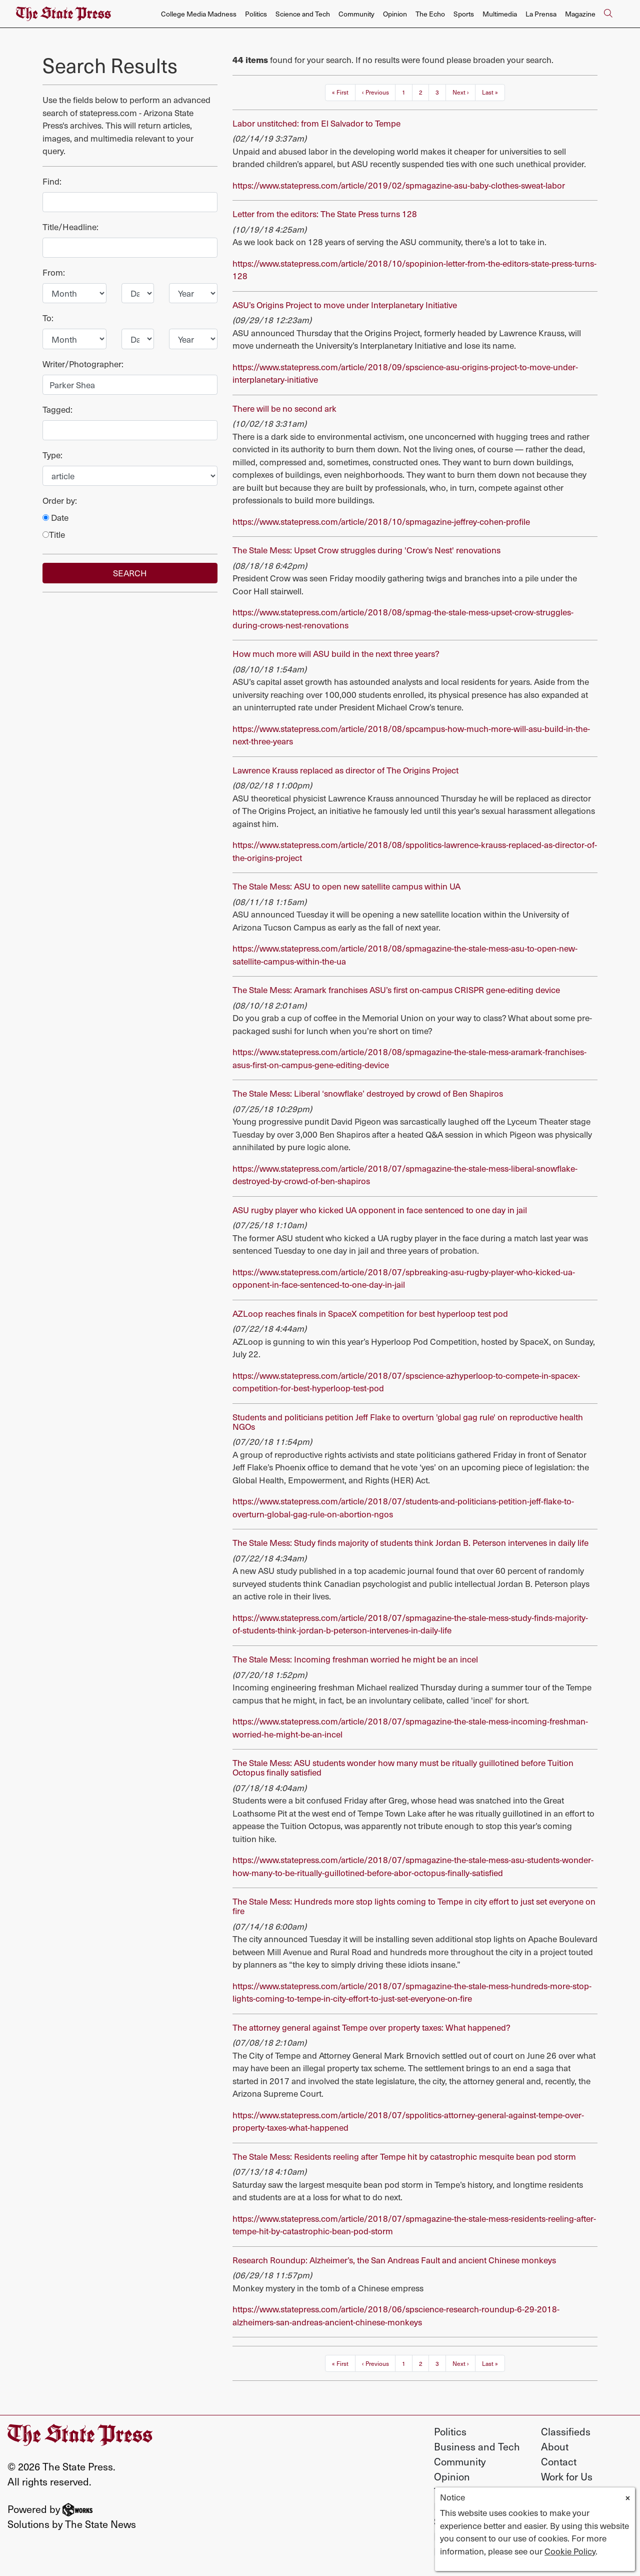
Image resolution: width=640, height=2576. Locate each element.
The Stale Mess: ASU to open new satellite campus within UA (346, 886)
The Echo (430, 14)
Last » (490, 92)
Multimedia (499, 14)
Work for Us (566, 2476)
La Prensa (541, 14)
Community (356, 14)
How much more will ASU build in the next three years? (336, 653)
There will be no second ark (284, 408)
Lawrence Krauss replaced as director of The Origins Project (345, 770)
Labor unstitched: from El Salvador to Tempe (316, 123)
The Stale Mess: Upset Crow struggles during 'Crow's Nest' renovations (366, 550)
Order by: (59, 500)
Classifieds (565, 2431)
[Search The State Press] (608, 14)
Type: (52, 455)
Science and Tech (303, 14)
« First (340, 92)
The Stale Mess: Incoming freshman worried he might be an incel (355, 1659)
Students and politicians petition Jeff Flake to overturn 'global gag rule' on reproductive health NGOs (407, 1421)
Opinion (395, 14)
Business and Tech (477, 2446)
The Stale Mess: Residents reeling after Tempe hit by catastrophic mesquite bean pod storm (404, 2156)
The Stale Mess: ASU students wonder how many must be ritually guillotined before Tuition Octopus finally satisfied (403, 1767)
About (554, 2446)
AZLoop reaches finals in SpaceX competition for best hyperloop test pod (370, 1313)
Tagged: (57, 409)
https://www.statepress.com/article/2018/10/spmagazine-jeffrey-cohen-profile (381, 521)
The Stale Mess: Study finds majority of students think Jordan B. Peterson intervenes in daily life (410, 1542)
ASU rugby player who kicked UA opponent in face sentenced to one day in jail (379, 1210)
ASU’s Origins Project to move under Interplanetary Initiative (344, 305)
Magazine (580, 14)
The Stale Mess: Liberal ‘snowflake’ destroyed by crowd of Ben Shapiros (367, 1093)
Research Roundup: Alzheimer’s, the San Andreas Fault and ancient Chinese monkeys (394, 2260)
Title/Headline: (70, 227)
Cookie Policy (570, 2551)
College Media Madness (198, 14)
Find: (52, 181)
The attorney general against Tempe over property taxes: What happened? (371, 2027)
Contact (558, 2461)
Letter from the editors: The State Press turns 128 (324, 214)
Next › (460, 92)
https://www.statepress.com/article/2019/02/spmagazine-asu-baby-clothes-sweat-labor (398, 185)
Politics (256, 14)
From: (53, 272)
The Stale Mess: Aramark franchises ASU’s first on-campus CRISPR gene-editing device (396, 990)
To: (48, 318)
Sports (464, 14)
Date (55, 517)
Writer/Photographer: (83, 364)
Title (53, 534)
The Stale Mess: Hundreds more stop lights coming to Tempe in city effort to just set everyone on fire (414, 1906)
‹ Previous (375, 92)
